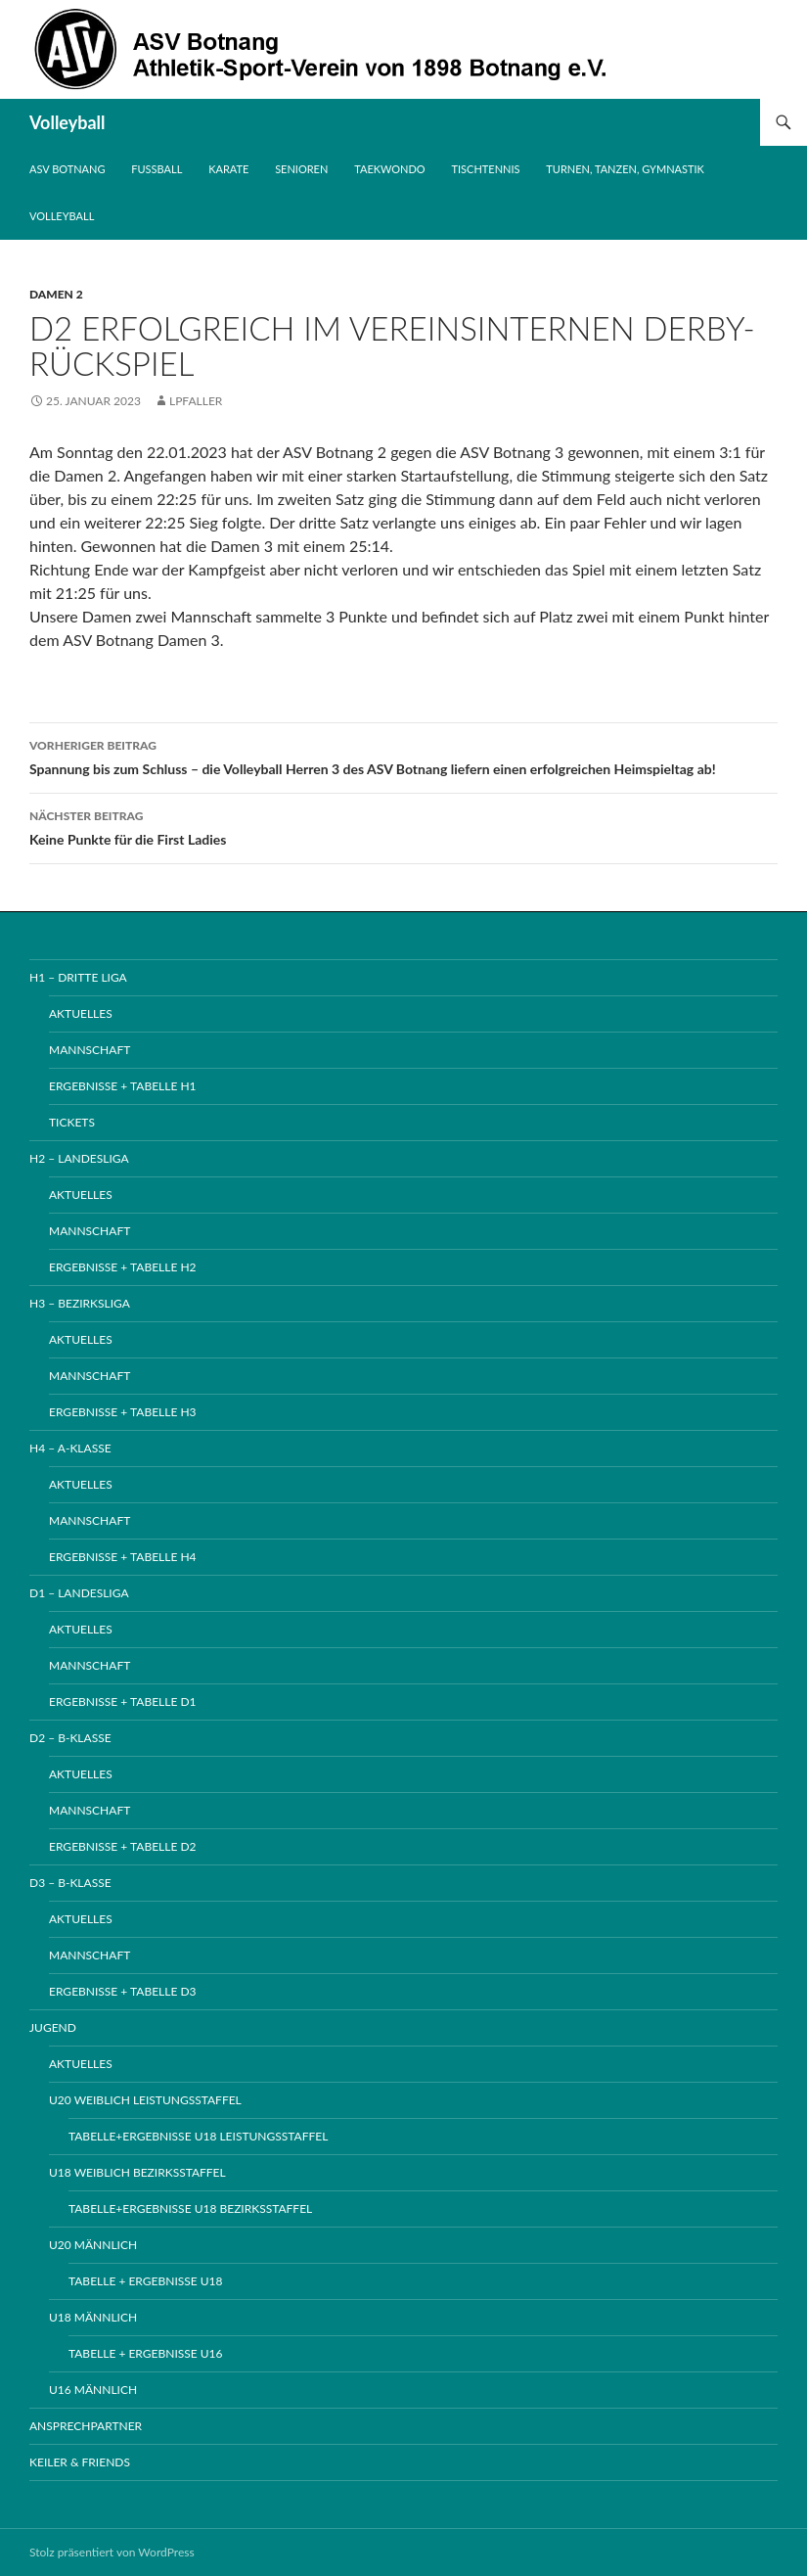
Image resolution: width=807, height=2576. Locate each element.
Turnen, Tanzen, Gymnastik (624, 168)
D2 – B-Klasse (70, 1737)
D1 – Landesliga (79, 1593)
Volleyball (67, 122)
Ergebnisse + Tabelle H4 (123, 1556)
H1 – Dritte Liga (78, 977)
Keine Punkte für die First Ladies (403, 826)
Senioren (301, 168)
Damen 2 (56, 294)
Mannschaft (89, 1049)
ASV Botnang (67, 168)
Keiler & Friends (79, 2462)
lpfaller (195, 400)
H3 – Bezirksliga (79, 1303)
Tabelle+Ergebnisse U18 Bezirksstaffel (190, 2208)
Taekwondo (389, 168)
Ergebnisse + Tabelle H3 (123, 1411)
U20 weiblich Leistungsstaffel (145, 2100)
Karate (228, 168)
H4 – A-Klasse (70, 1448)
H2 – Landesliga (79, 1158)
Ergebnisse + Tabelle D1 (123, 1701)
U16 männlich (93, 2389)
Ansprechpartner (85, 2425)
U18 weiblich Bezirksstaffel (137, 2172)
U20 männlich (93, 2244)
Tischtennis (486, 168)
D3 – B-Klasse (70, 1882)
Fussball (156, 168)
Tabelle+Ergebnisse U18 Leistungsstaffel (198, 2136)
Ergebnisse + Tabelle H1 (123, 1086)
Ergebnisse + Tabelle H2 (123, 1267)
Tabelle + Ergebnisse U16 (145, 2353)
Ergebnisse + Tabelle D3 (123, 1991)
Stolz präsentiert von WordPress (112, 2552)
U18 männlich (93, 2317)
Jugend (52, 2027)
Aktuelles (80, 1013)
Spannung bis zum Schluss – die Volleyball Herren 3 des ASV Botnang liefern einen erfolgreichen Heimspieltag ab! (403, 755)
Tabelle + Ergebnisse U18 (145, 2281)
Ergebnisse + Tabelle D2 (123, 1846)
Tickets (72, 1122)
